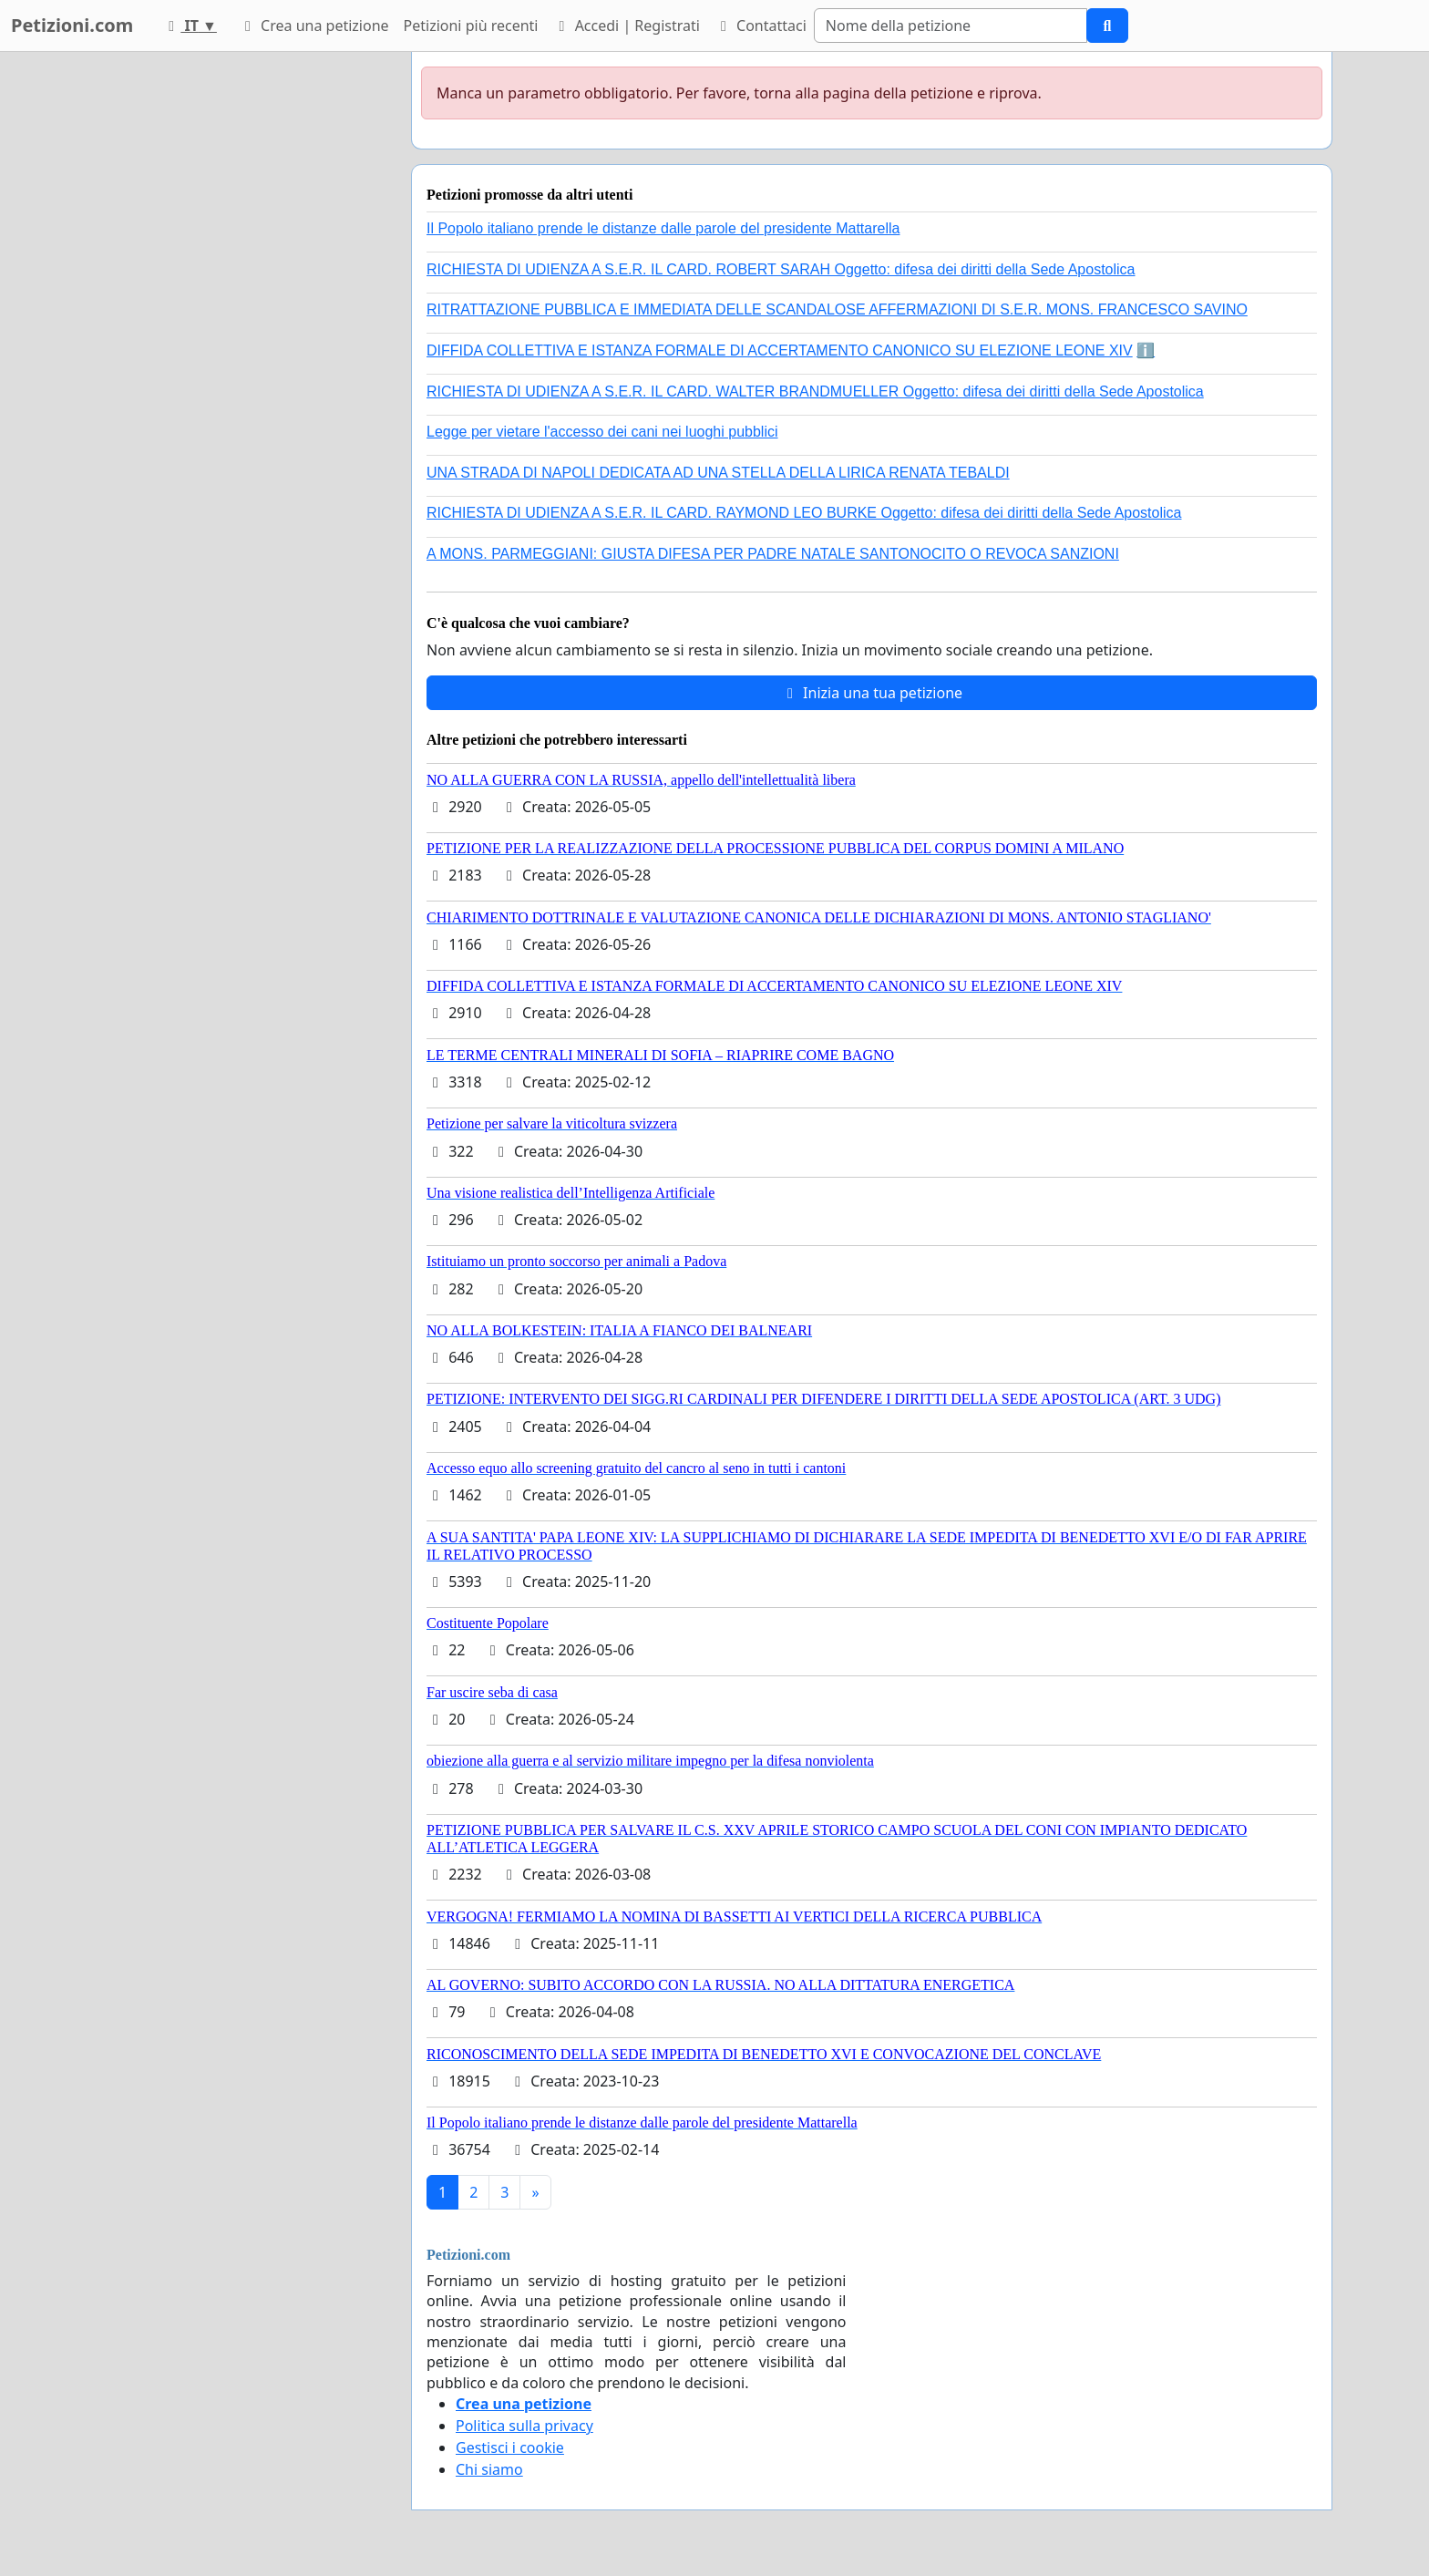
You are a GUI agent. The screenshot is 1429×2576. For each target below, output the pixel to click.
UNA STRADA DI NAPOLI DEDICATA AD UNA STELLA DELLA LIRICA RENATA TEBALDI (718, 472)
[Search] (950, 25)
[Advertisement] (233, 325)
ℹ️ (1145, 350)
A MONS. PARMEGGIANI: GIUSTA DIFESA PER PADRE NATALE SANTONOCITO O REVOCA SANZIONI (773, 554)
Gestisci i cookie (510, 2447)
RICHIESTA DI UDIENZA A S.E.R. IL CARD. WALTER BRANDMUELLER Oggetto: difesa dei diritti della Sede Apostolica (815, 391)
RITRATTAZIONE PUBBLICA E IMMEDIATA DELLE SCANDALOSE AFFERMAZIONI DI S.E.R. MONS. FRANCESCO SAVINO (837, 309)
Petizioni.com (72, 25)
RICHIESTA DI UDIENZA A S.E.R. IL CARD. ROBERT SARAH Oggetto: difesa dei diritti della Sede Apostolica (781, 269)
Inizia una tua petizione (871, 693)
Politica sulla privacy (524, 2426)
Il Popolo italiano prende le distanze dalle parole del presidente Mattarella (663, 228)
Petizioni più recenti (471, 25)
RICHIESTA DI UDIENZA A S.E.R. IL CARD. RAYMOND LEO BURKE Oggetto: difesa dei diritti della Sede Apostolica (804, 512)
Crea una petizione (314, 25)
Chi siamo (489, 2469)
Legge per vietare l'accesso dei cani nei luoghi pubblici (602, 431)
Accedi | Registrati (625, 25)
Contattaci (760, 25)
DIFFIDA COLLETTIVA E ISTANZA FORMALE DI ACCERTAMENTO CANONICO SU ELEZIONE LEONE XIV (780, 350)
